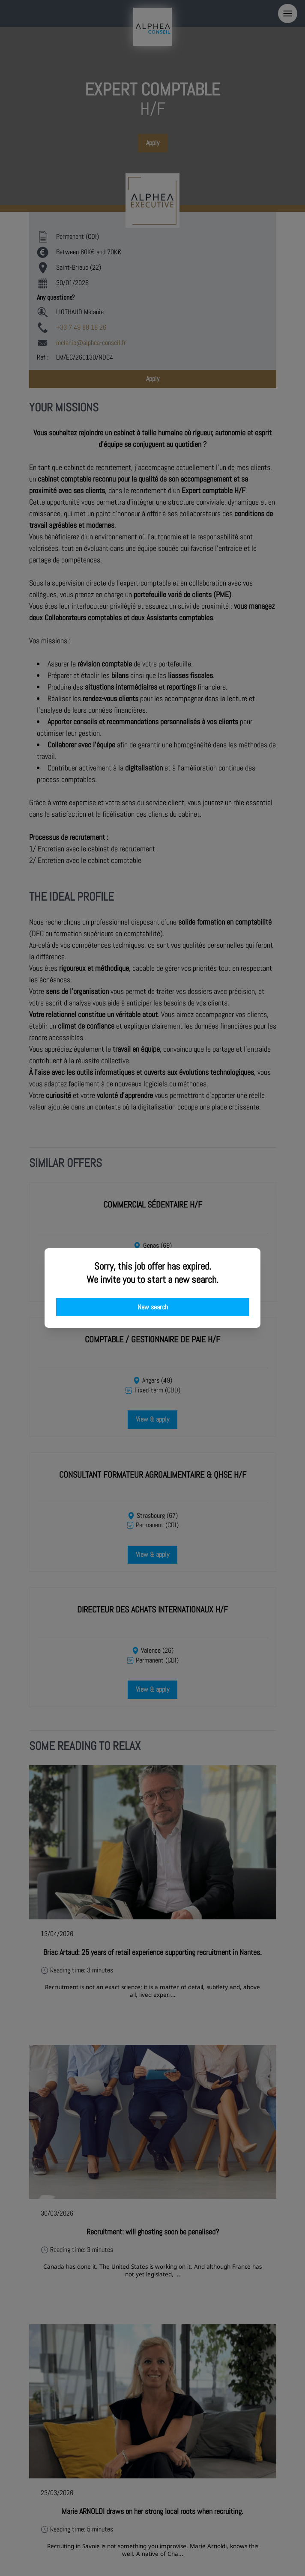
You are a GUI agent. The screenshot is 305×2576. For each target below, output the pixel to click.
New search (153, 1307)
